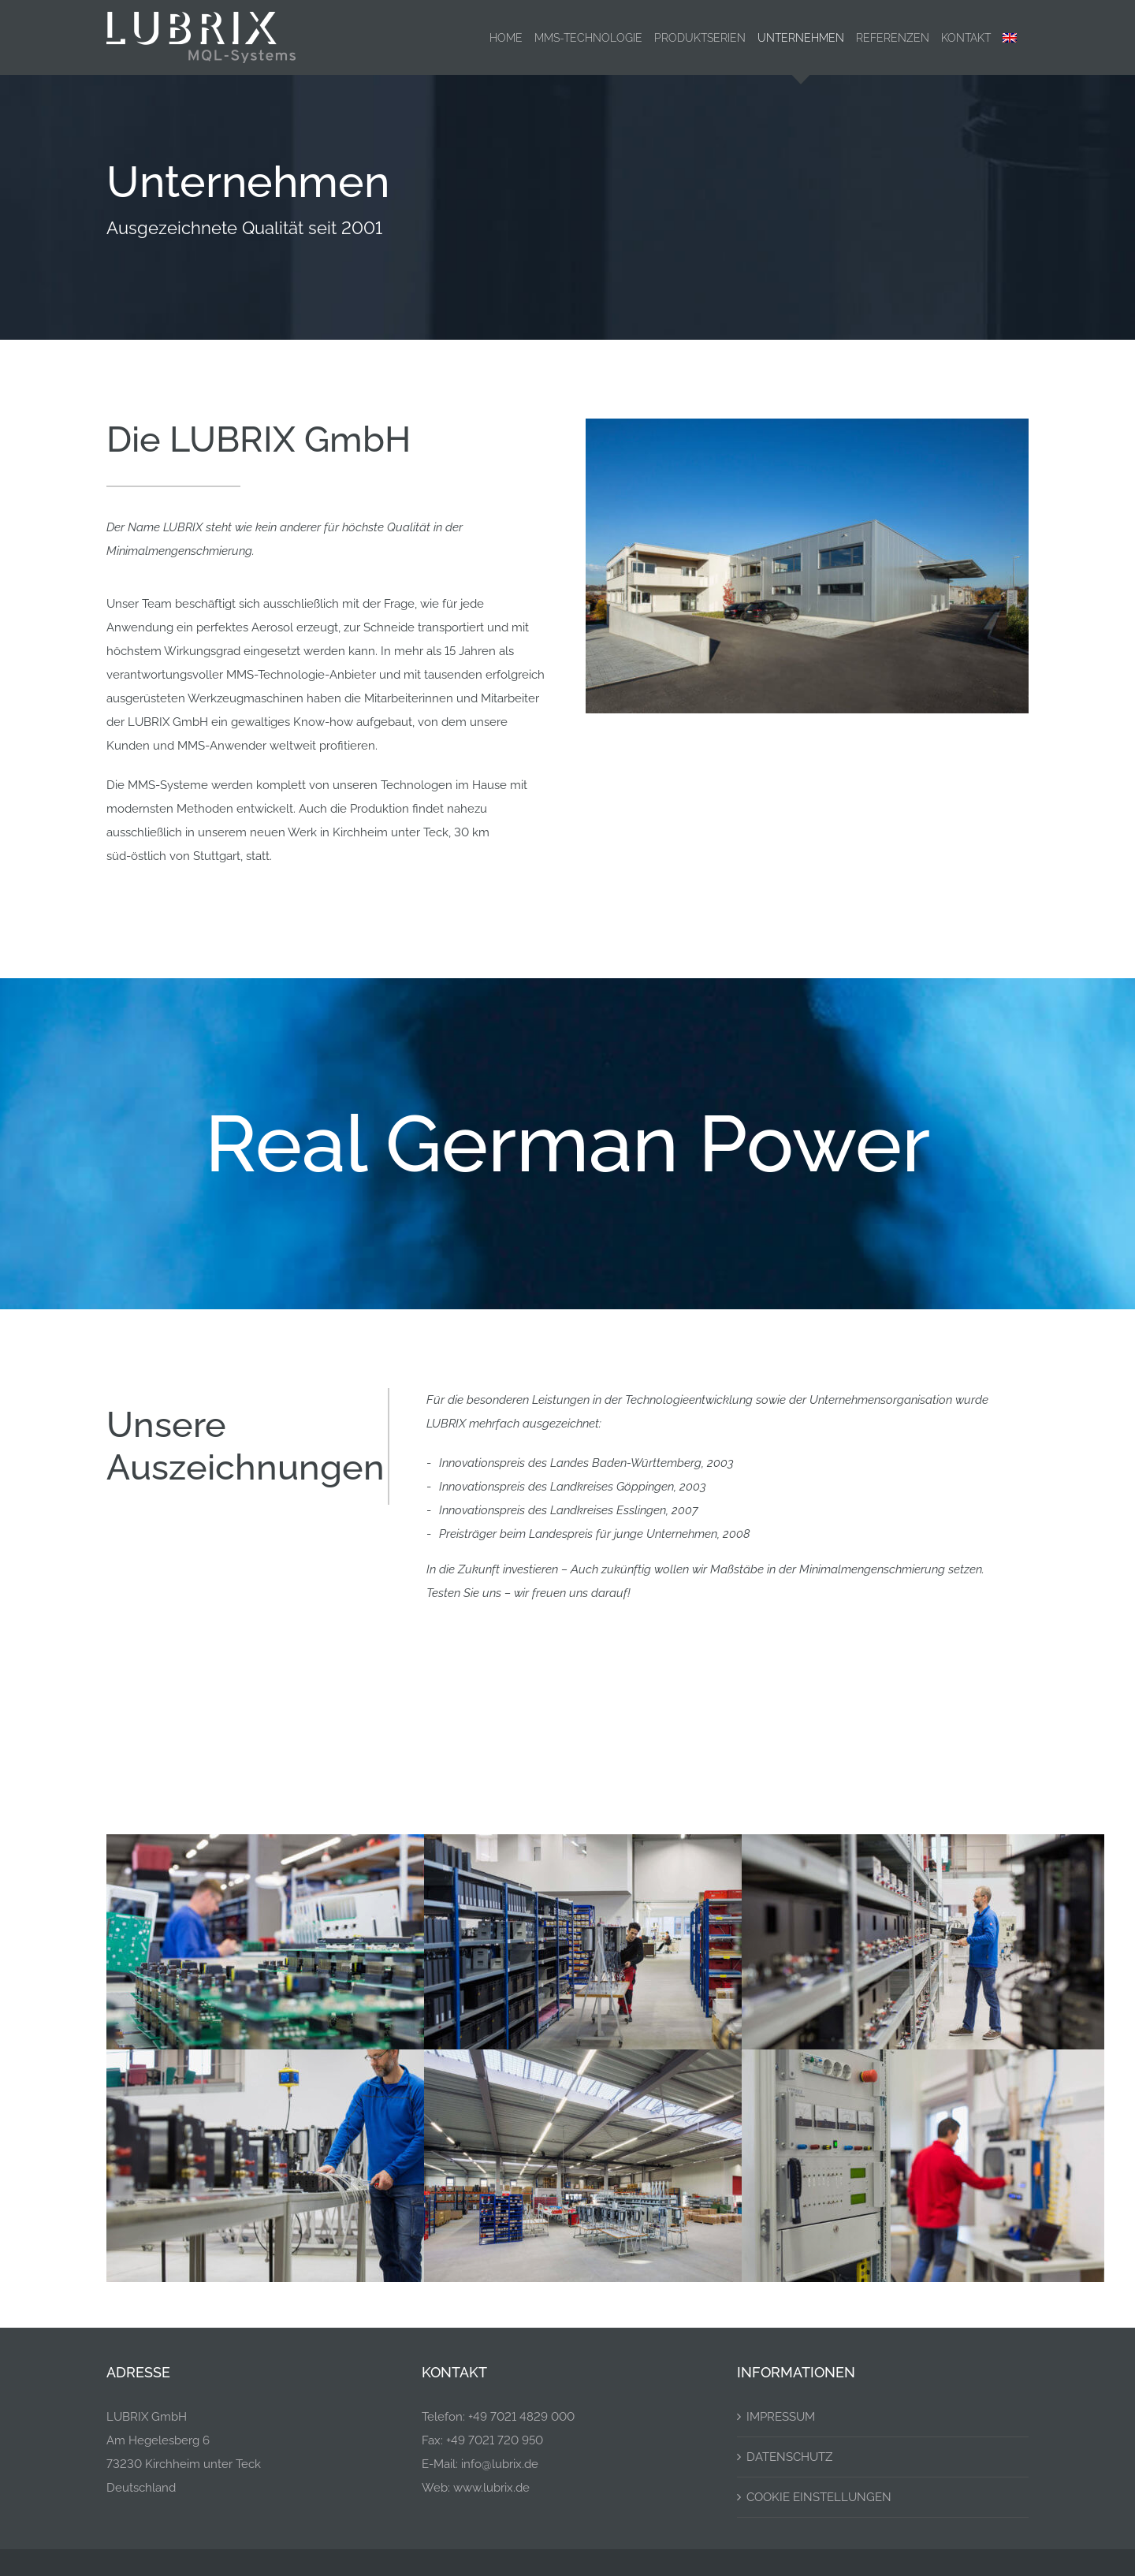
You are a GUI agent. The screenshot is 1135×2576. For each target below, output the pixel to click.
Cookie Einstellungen (818, 2497)
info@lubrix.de (499, 2464)
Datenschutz (789, 2457)
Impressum (780, 2417)
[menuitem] (1010, 37)
